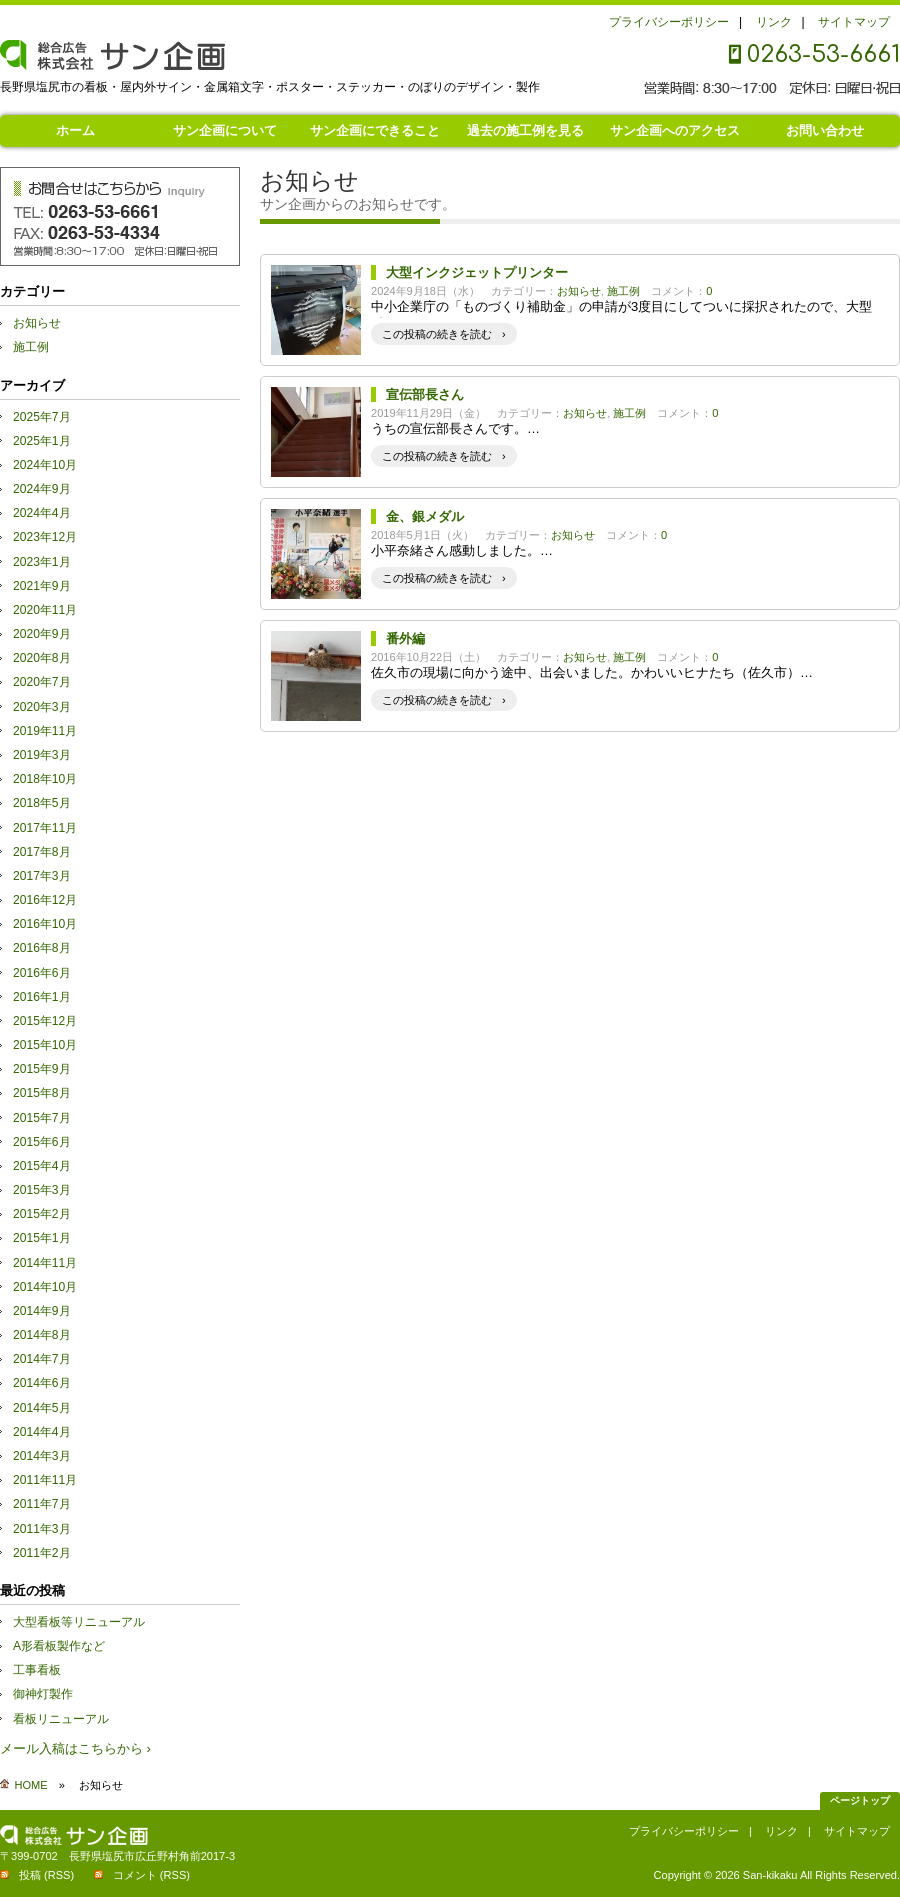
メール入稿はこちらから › (75, 1748)
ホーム (75, 130)
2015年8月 (42, 1093)
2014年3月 (42, 1456)
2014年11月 (45, 1263)
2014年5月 (42, 1408)
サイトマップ (854, 22)
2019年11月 (45, 731)
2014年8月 (42, 1335)
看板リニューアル (61, 1719)
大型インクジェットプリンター (477, 272)
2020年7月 (42, 682)
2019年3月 (42, 755)
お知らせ (579, 291)
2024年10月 (45, 465)
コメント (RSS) (151, 1875)
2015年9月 (42, 1069)
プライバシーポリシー (669, 22)
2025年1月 (42, 441)
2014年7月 (42, 1359)
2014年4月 (42, 1432)
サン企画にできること (375, 130)
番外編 (405, 638)
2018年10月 (45, 779)
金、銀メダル (425, 516)
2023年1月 (42, 562)
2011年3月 (42, 1529)
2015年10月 (45, 1045)
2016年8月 (42, 948)
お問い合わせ (825, 130)
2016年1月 (42, 997)
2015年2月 (42, 1214)
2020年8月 (42, 658)
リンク (774, 22)
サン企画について (225, 130)
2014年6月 (42, 1383)
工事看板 (37, 1670)
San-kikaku (770, 1875)
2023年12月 (45, 537)
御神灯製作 (43, 1694)
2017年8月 (42, 852)
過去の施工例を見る (525, 130)
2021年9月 (42, 586)
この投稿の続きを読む (437, 334)
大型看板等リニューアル (79, 1622)
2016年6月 (42, 973)
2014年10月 (45, 1287)
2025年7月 (42, 417)
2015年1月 (42, 1238)
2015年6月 (42, 1142)
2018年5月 (42, 803)
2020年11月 (45, 610)
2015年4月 (42, 1166)
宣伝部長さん (425, 394)
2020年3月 (42, 707)
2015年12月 (45, 1021)
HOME (31, 1785)
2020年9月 (42, 634)
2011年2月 (42, 1553)
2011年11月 (45, 1480)
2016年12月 (45, 900)
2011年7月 (42, 1504)
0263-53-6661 (823, 54)
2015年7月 (42, 1118)
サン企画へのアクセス (675, 130)
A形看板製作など (59, 1646)
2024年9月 (42, 489)
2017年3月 (42, 876)
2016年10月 (45, 924)
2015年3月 (42, 1190)
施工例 (623, 291)
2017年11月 (45, 828)
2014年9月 (42, 1311)
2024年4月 (42, 513)
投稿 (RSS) (46, 1875)
